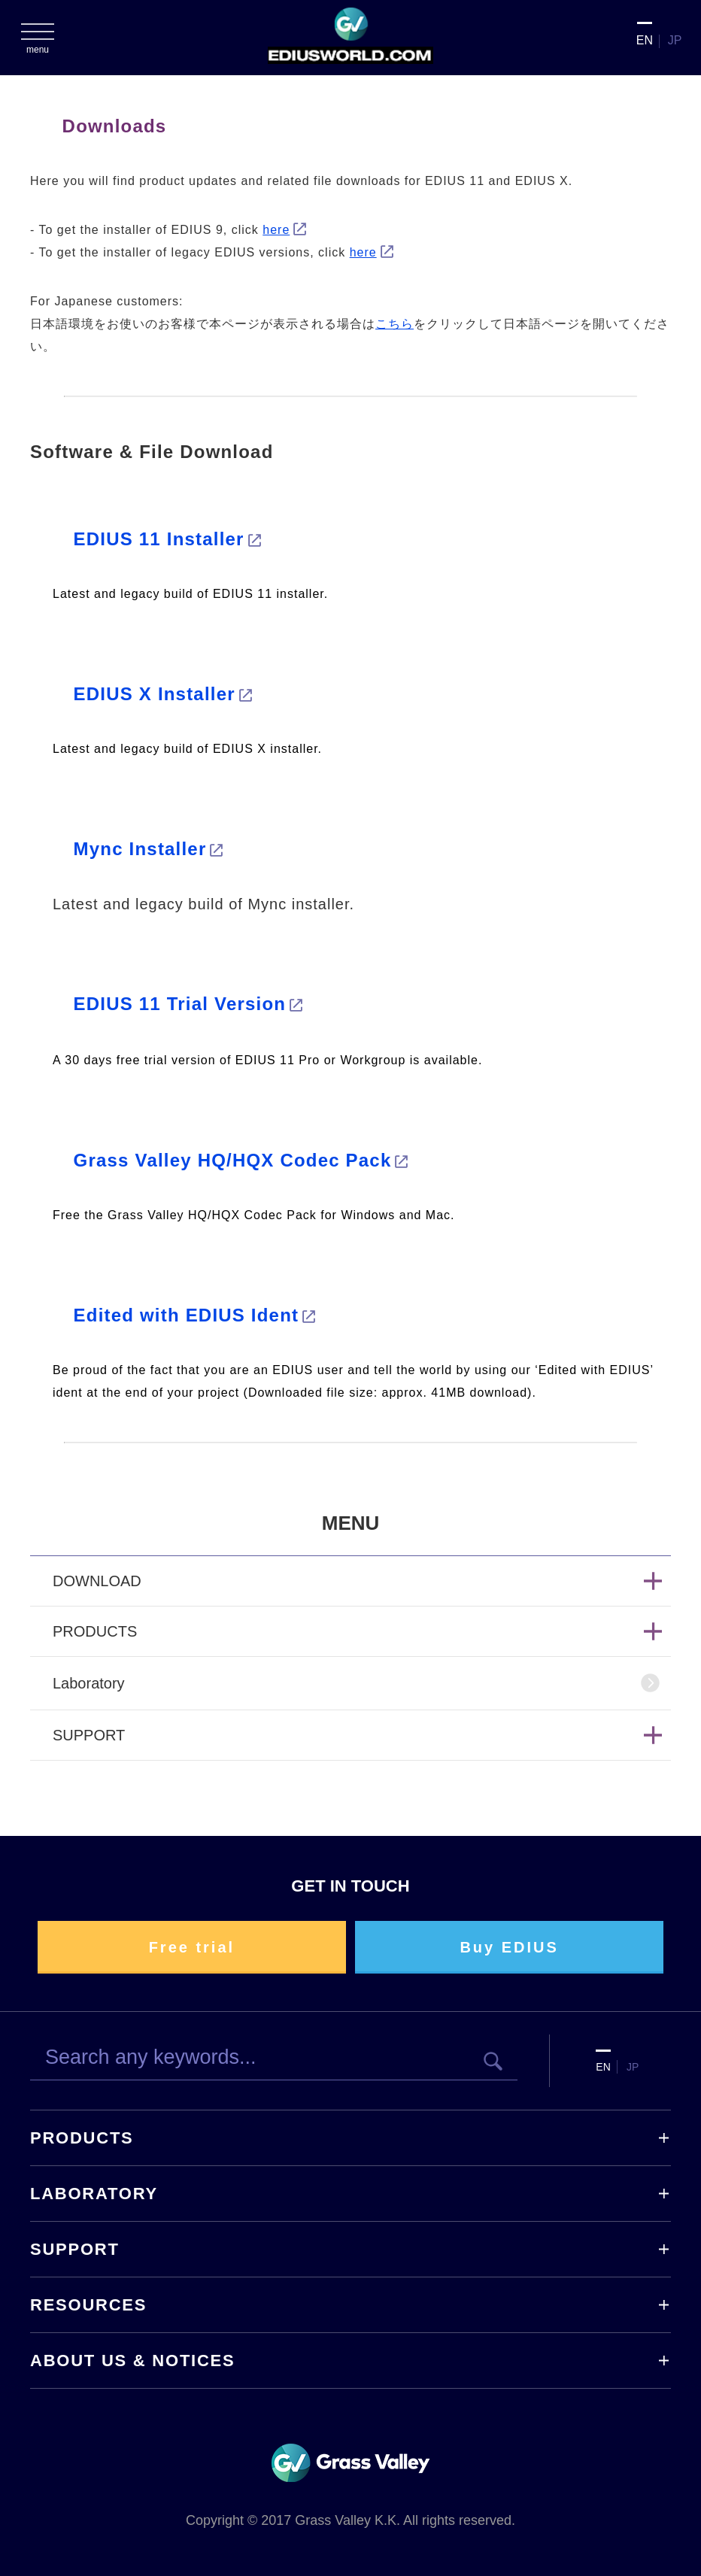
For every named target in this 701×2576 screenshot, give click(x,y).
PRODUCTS (82, 2137)
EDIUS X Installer (154, 694)
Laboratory (89, 1683)
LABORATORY (94, 2193)
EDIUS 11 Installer (159, 539)
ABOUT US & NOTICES (132, 2360)
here (276, 229)
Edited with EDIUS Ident (186, 1315)
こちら (394, 323)
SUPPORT (75, 2249)
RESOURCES (88, 2304)
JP (675, 40)
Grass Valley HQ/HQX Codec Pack (233, 1160)
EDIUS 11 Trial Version (180, 1004)
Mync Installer (140, 849)
